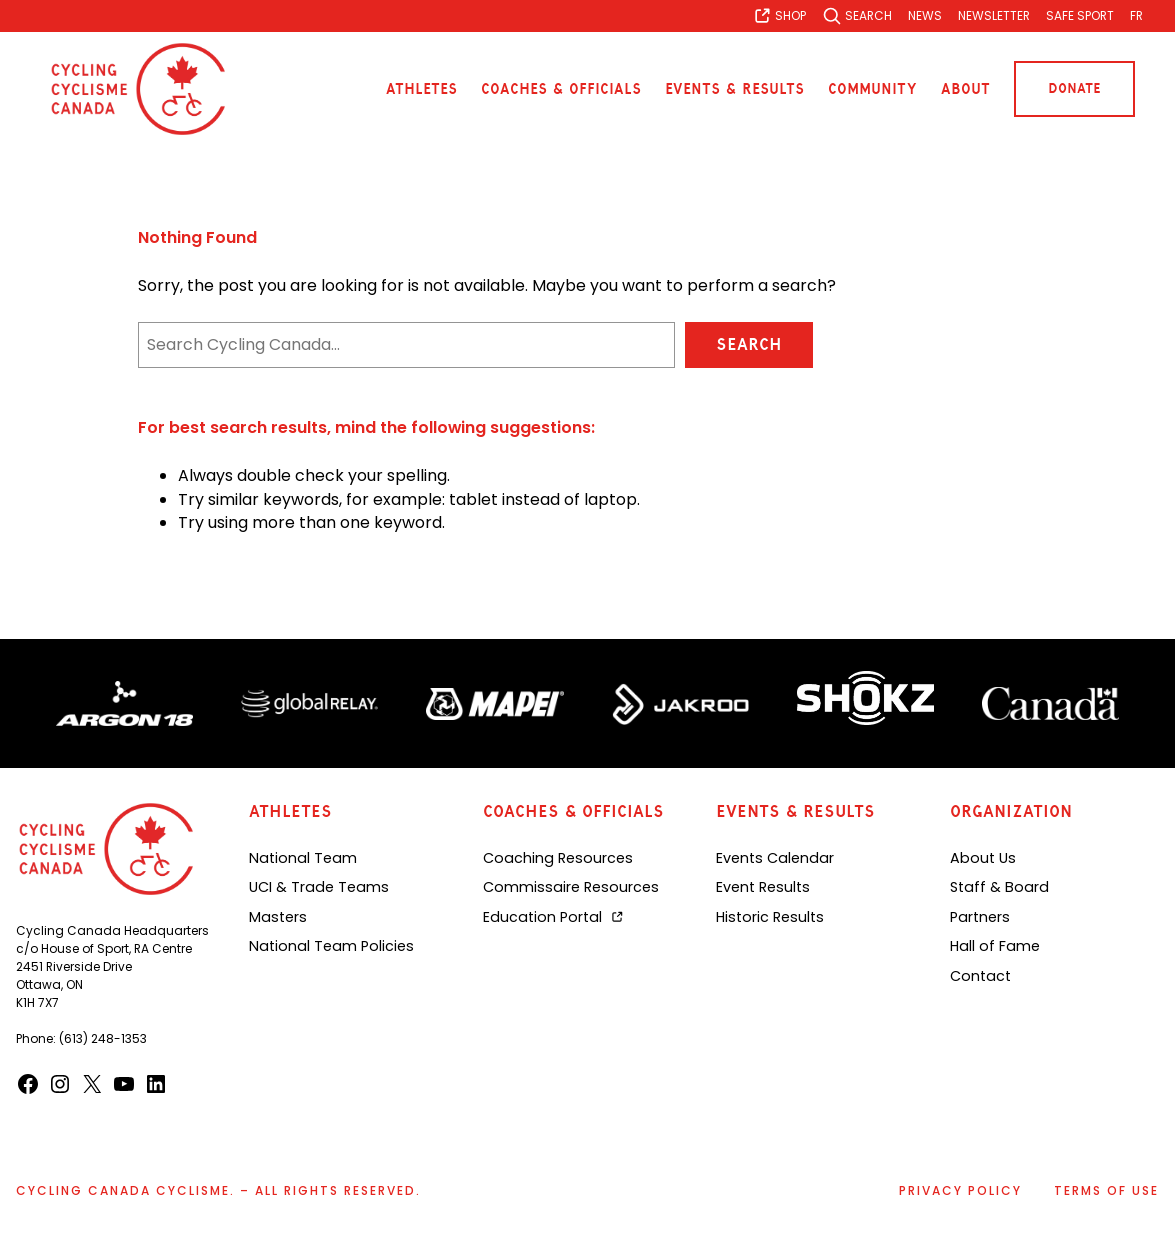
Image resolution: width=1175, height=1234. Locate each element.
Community (872, 89)
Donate (1074, 88)
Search (748, 345)
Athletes (421, 89)
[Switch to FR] (1136, 16)
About (965, 89)
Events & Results (734, 89)
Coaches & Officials (561, 89)
